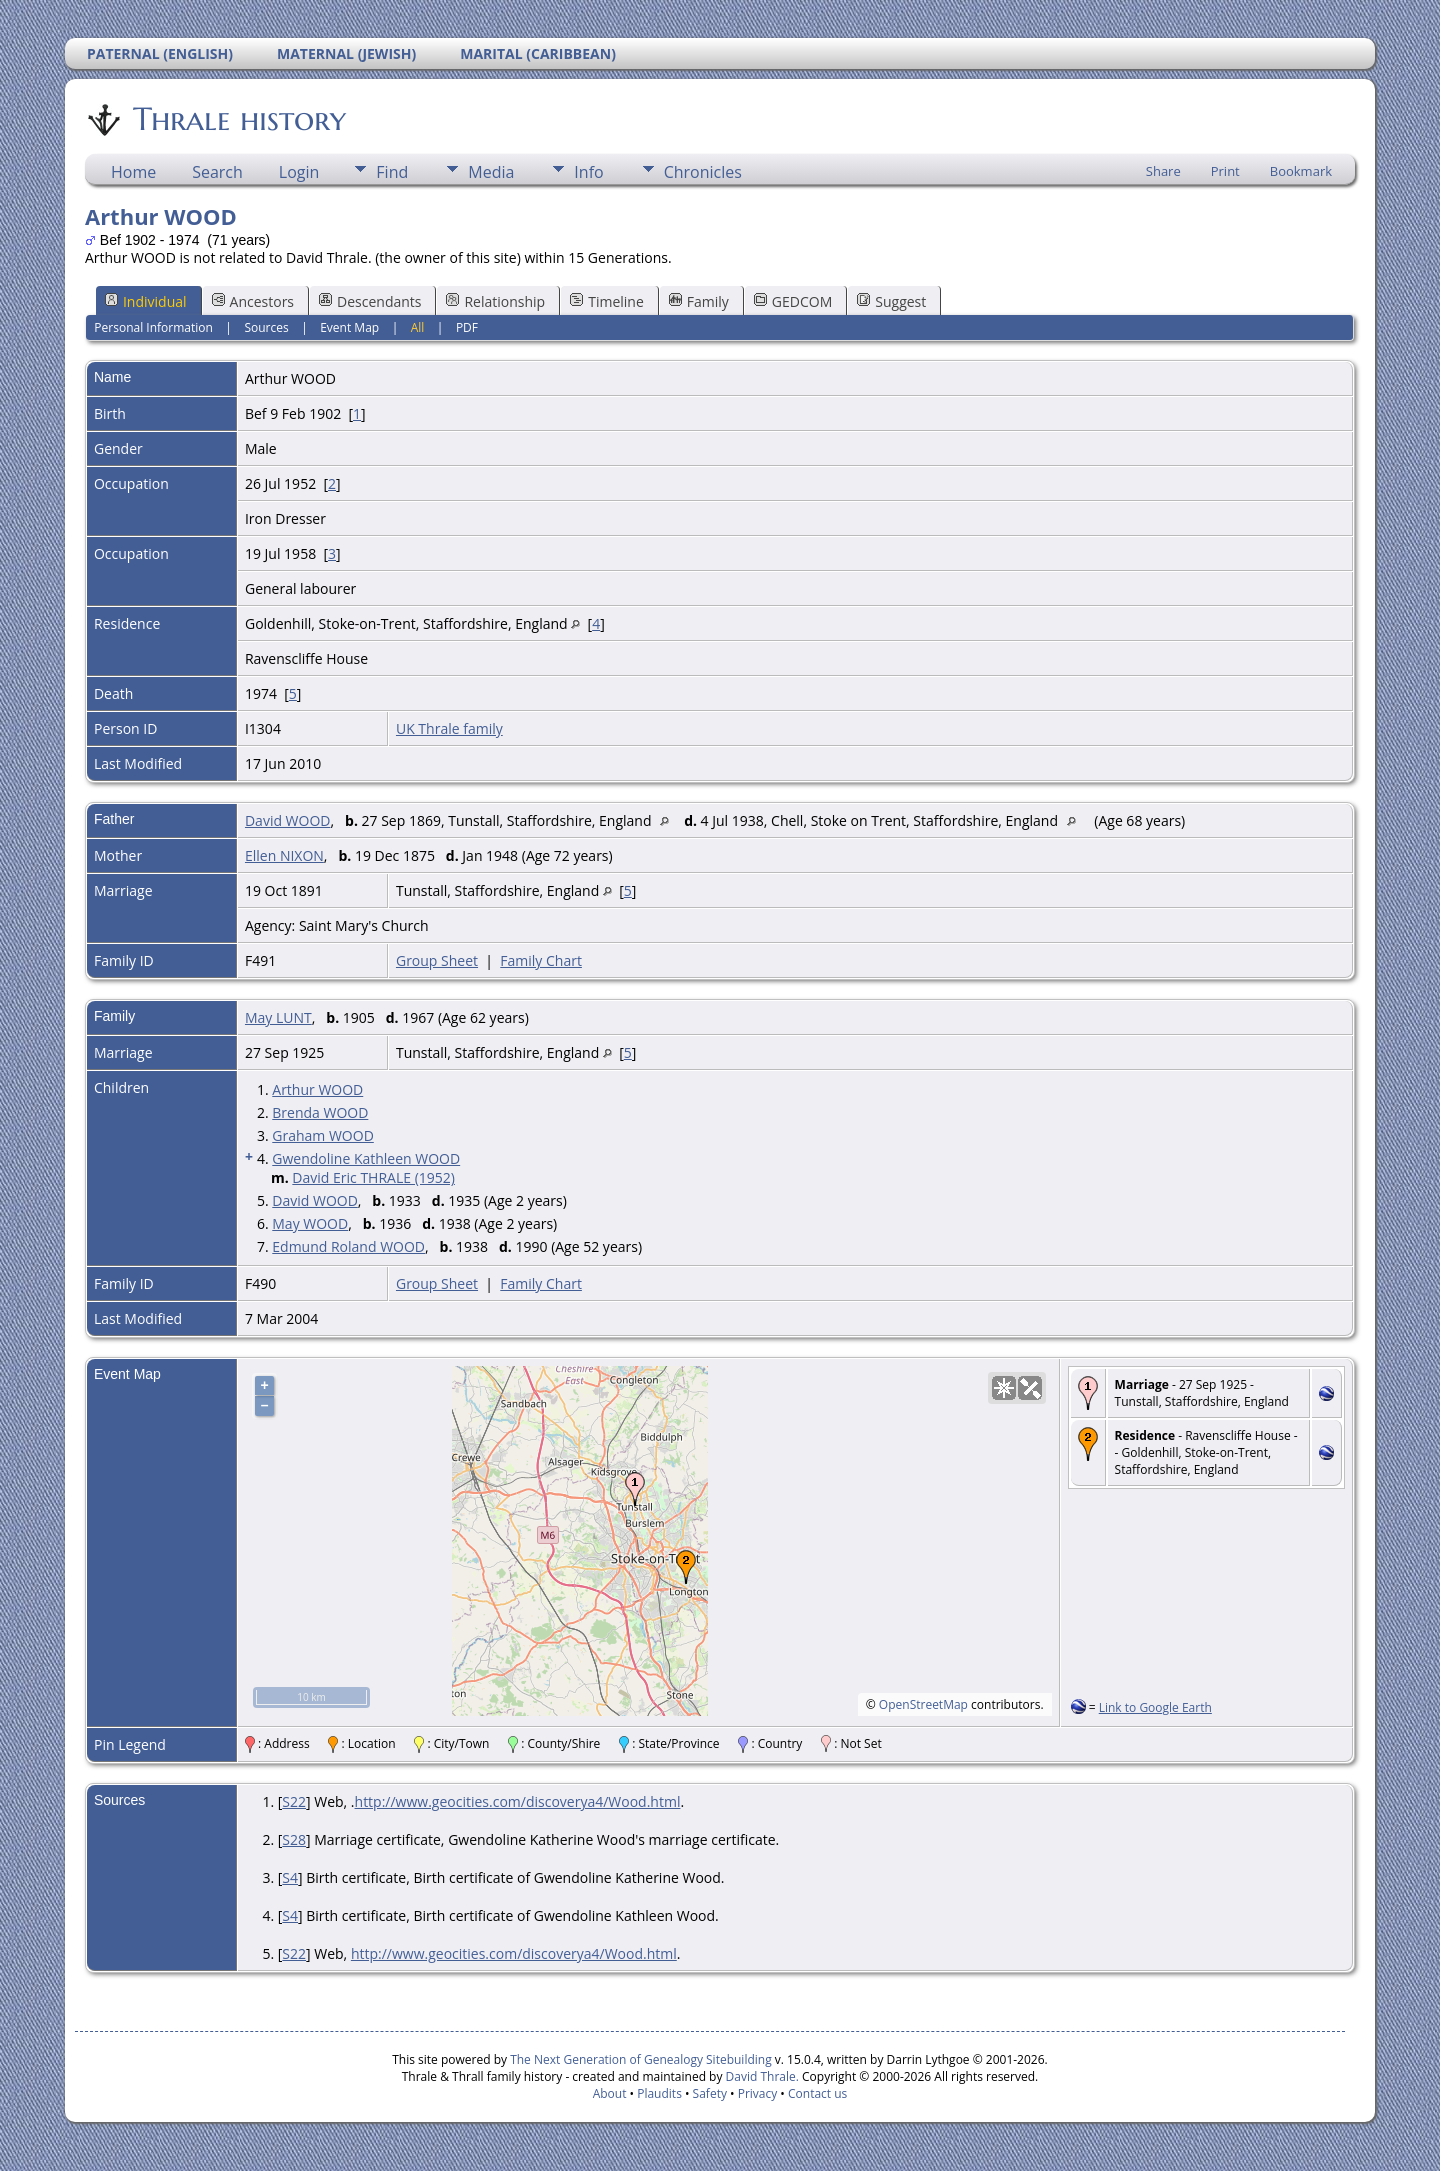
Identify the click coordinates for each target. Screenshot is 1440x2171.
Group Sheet (437, 960)
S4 (290, 1877)
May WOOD (310, 1223)
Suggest (891, 301)
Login (299, 172)
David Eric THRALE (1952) (373, 1177)
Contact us (817, 2093)
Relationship (495, 301)
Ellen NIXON (284, 855)
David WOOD (288, 820)
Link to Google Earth (1155, 1707)
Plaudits (659, 2093)
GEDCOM (793, 301)
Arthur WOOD (317, 1089)
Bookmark (1301, 171)
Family (699, 301)
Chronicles (703, 172)
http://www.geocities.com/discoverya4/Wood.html (518, 1801)
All (418, 327)
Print (1225, 171)
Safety (710, 2093)
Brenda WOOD (320, 1112)
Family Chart (541, 960)
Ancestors (253, 301)
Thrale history (238, 119)
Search (217, 172)
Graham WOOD (323, 1135)
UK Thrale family (449, 728)
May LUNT (278, 1017)
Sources (266, 327)
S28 (294, 1839)
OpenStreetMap (923, 1704)
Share (1163, 171)
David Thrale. (760, 2076)
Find (392, 172)
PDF (467, 327)
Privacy (758, 2093)
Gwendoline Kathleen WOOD (366, 1158)
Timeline (607, 301)
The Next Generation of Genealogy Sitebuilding (641, 2059)
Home (133, 172)
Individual (146, 301)
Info (588, 172)
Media (491, 172)
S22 (294, 1801)
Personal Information (153, 327)
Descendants (370, 301)
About (610, 2093)
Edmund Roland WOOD (348, 1246)
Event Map (349, 327)
